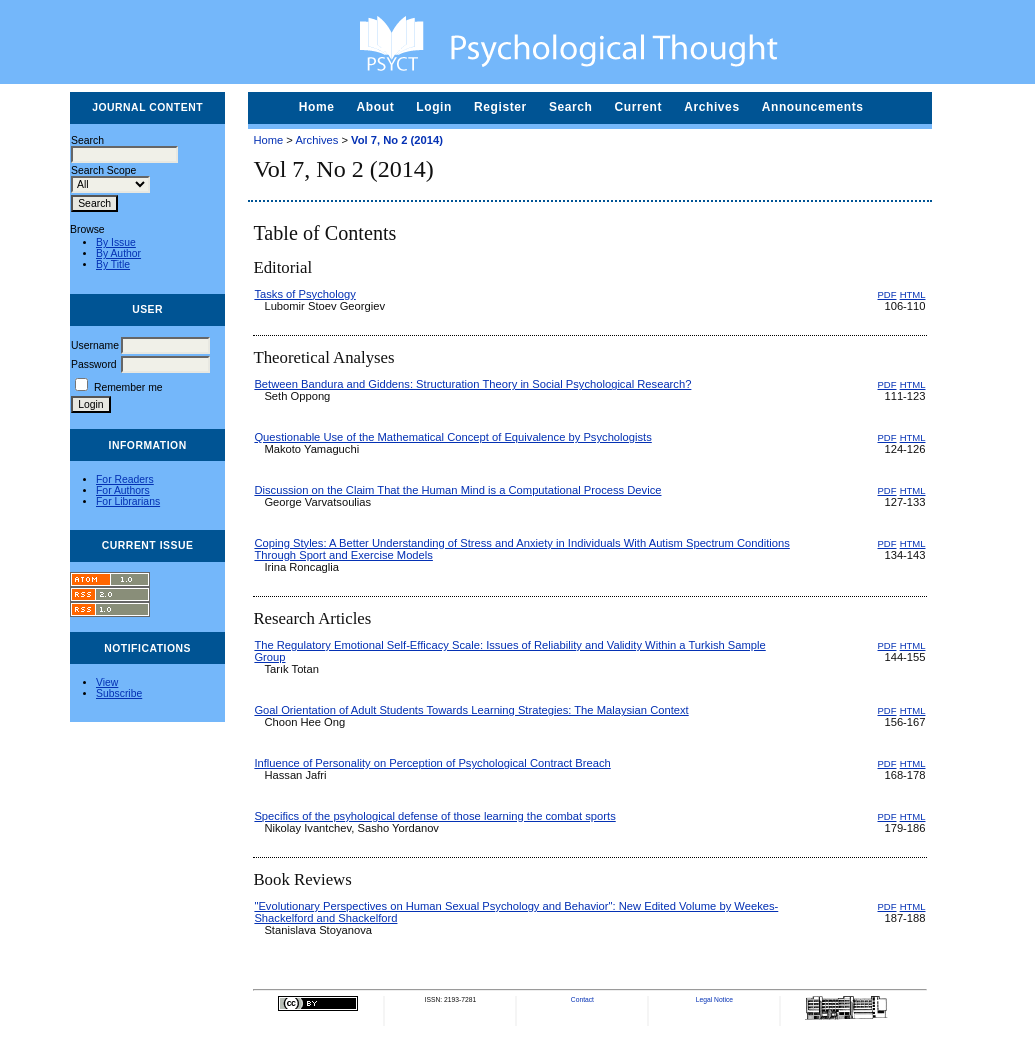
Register (500, 107)
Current (639, 107)
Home (317, 107)
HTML (913, 294)
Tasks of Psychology (304, 294)
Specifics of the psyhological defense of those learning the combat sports (434, 816)
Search (571, 107)
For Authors (123, 490)
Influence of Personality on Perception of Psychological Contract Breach (432, 763)
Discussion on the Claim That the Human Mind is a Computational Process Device (457, 490)
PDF (887, 294)
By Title (113, 264)
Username (95, 345)
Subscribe (119, 693)
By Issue (116, 242)
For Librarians (128, 501)
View (107, 682)
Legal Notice (714, 999)
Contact (582, 999)
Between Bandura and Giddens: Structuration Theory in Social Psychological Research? (472, 384)
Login (434, 107)
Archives (712, 107)
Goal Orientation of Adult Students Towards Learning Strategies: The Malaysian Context (471, 710)
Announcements (813, 107)
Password (94, 364)
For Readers (125, 479)
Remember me (128, 387)
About (376, 107)
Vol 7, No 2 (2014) (397, 140)
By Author (118, 253)
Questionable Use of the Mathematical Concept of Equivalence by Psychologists (452, 437)
